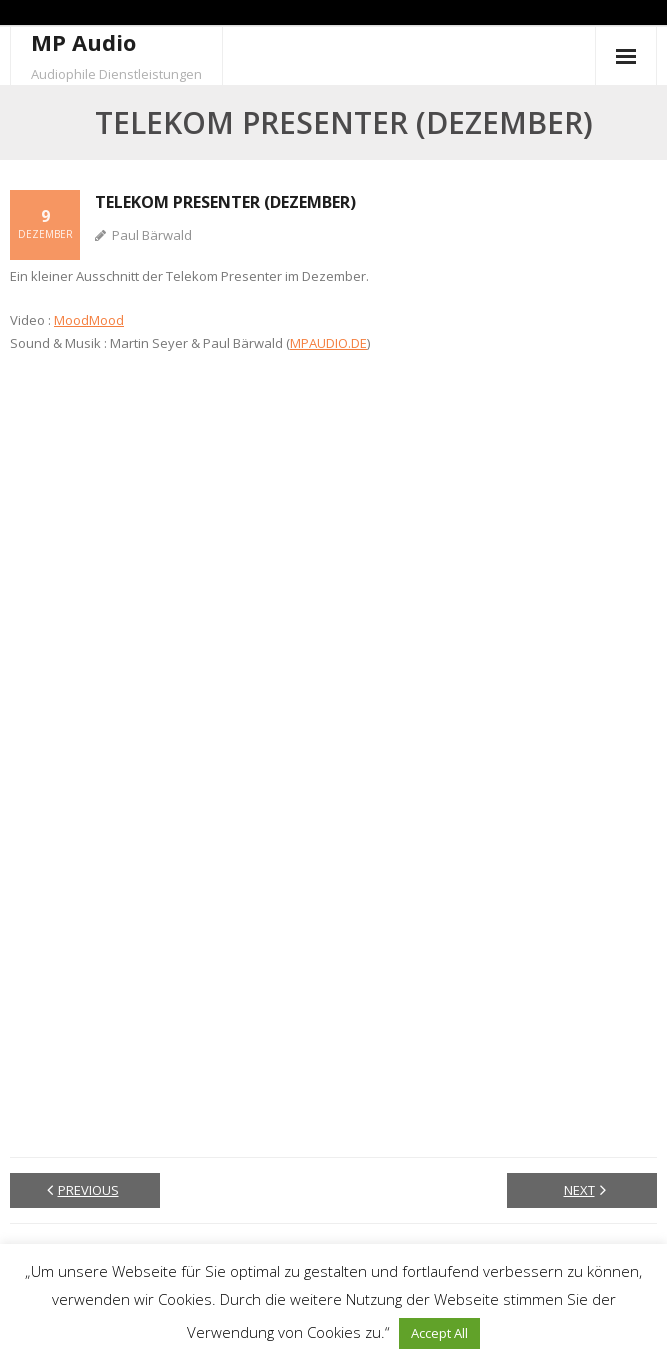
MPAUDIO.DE (328, 343)
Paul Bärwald (152, 235)
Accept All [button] (439, 1333)
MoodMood (89, 320)
